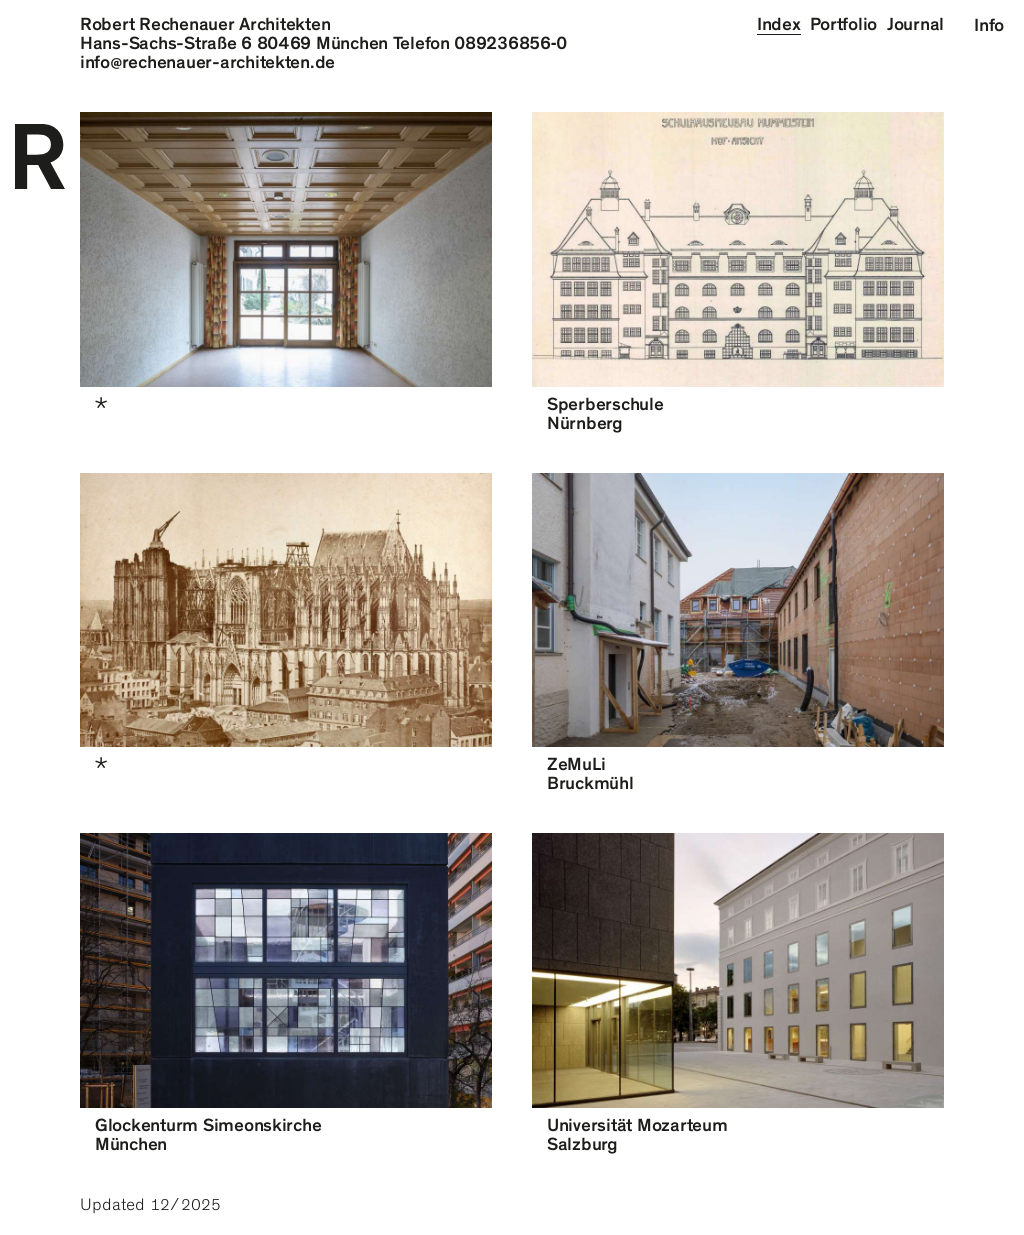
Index (779, 24)
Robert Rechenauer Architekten (205, 24)
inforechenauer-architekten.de (207, 62)
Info (989, 25)
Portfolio (843, 24)
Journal (915, 24)
